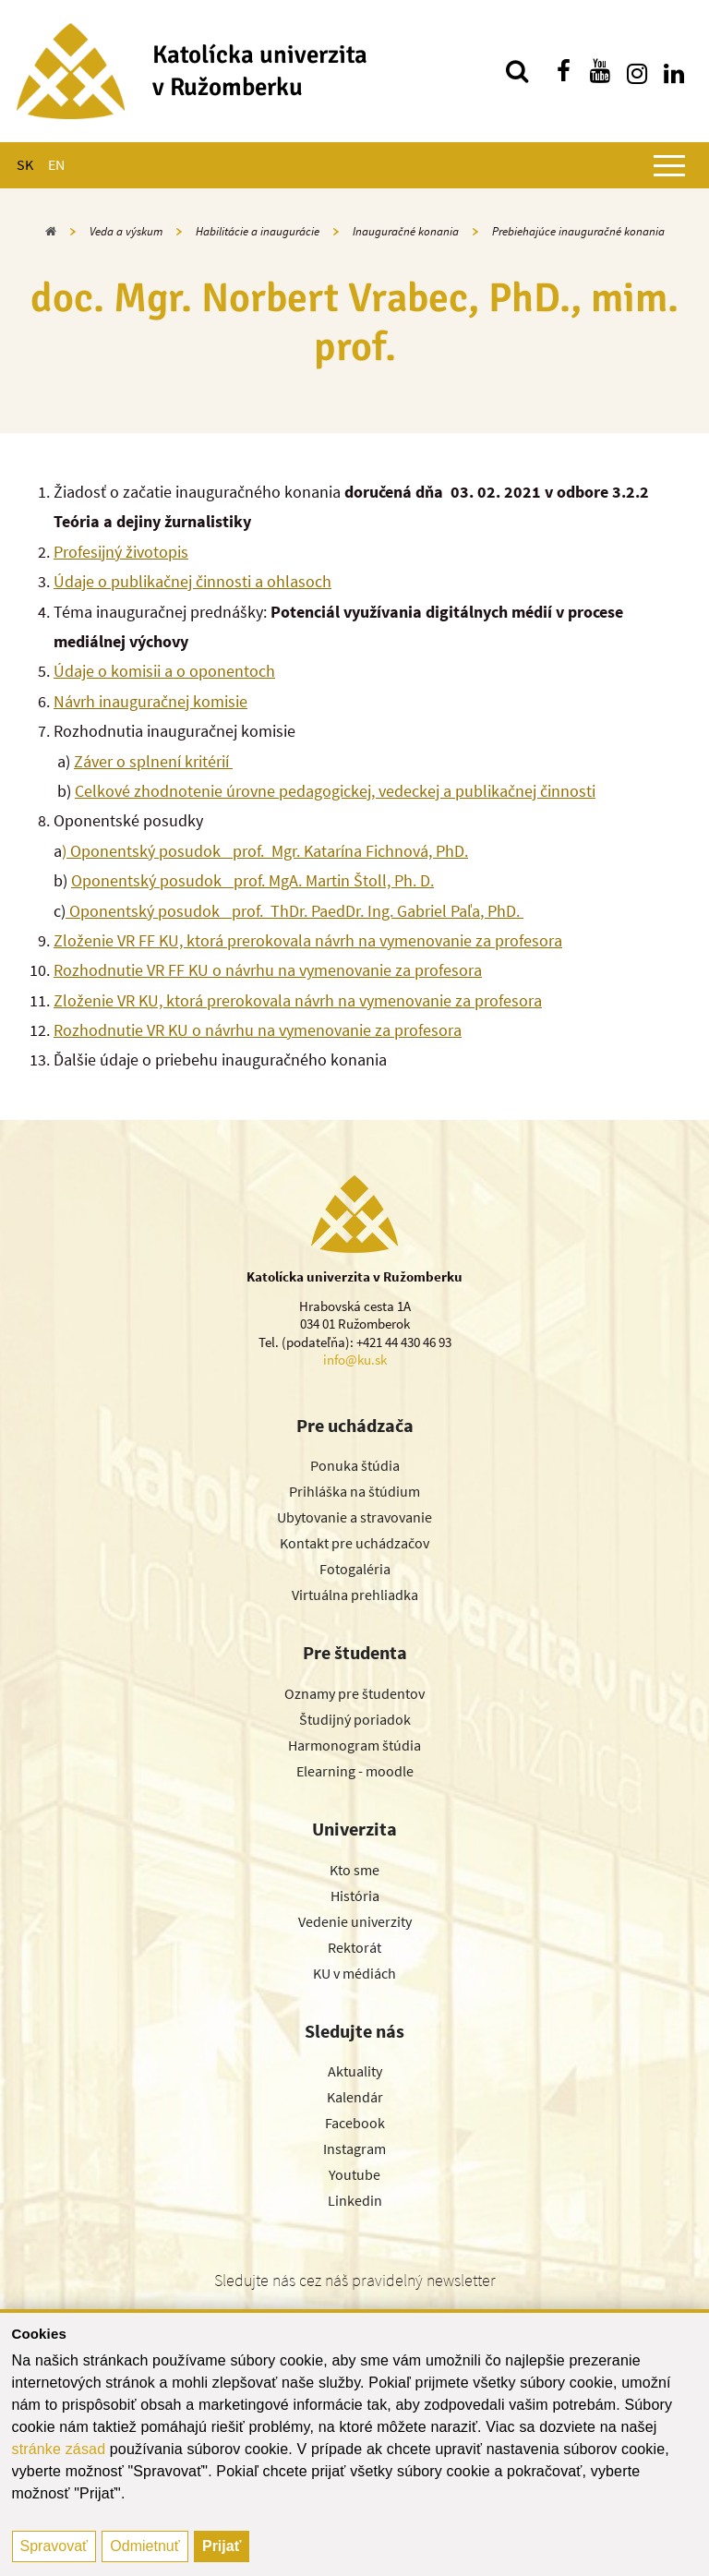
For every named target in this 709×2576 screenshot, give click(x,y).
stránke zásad (59, 2449)
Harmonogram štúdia (354, 1745)
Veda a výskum (126, 231)
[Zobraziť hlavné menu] (669, 165)
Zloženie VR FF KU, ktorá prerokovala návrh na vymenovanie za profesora (308, 940)
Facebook (355, 2122)
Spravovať (54, 2546)
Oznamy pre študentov (354, 1693)
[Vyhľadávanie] (517, 71)
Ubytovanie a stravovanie (354, 1517)
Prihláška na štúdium (354, 1491)
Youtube (354, 2174)
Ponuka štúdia (355, 1465)
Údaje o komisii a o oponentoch (164, 670)
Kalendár (355, 2097)
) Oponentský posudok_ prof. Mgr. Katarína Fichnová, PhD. (265, 850)
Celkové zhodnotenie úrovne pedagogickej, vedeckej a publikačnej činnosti (335, 790)
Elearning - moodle (355, 1771)
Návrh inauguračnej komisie (150, 701)
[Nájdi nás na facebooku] (563, 71)
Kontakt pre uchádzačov (354, 1543)
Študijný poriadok (355, 1719)
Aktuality (355, 2071)
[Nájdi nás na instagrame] (637, 71)
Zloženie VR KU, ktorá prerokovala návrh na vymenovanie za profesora (298, 1000)
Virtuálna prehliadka (355, 1594)
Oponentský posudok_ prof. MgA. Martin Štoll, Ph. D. (252, 880)
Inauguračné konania (406, 231)
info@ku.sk (355, 1359)
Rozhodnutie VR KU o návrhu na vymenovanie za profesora (258, 1030)
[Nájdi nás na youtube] (600, 71)
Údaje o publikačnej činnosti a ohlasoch (192, 581)
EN (56, 164)
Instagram (354, 2148)
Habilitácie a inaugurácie (257, 231)
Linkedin (355, 2200)
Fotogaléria (355, 1568)
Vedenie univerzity (355, 1921)
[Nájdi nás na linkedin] (673, 71)
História (354, 1895)
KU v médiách (354, 1973)
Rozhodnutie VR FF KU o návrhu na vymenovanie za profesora (268, 970)
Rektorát (354, 1947)
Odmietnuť (144, 2546)
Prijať (221, 2546)
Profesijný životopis (121, 551)
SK (25, 164)
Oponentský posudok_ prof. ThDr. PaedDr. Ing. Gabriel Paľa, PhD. (294, 910)
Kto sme (354, 1869)
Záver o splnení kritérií (153, 761)
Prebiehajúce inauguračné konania (578, 231)
